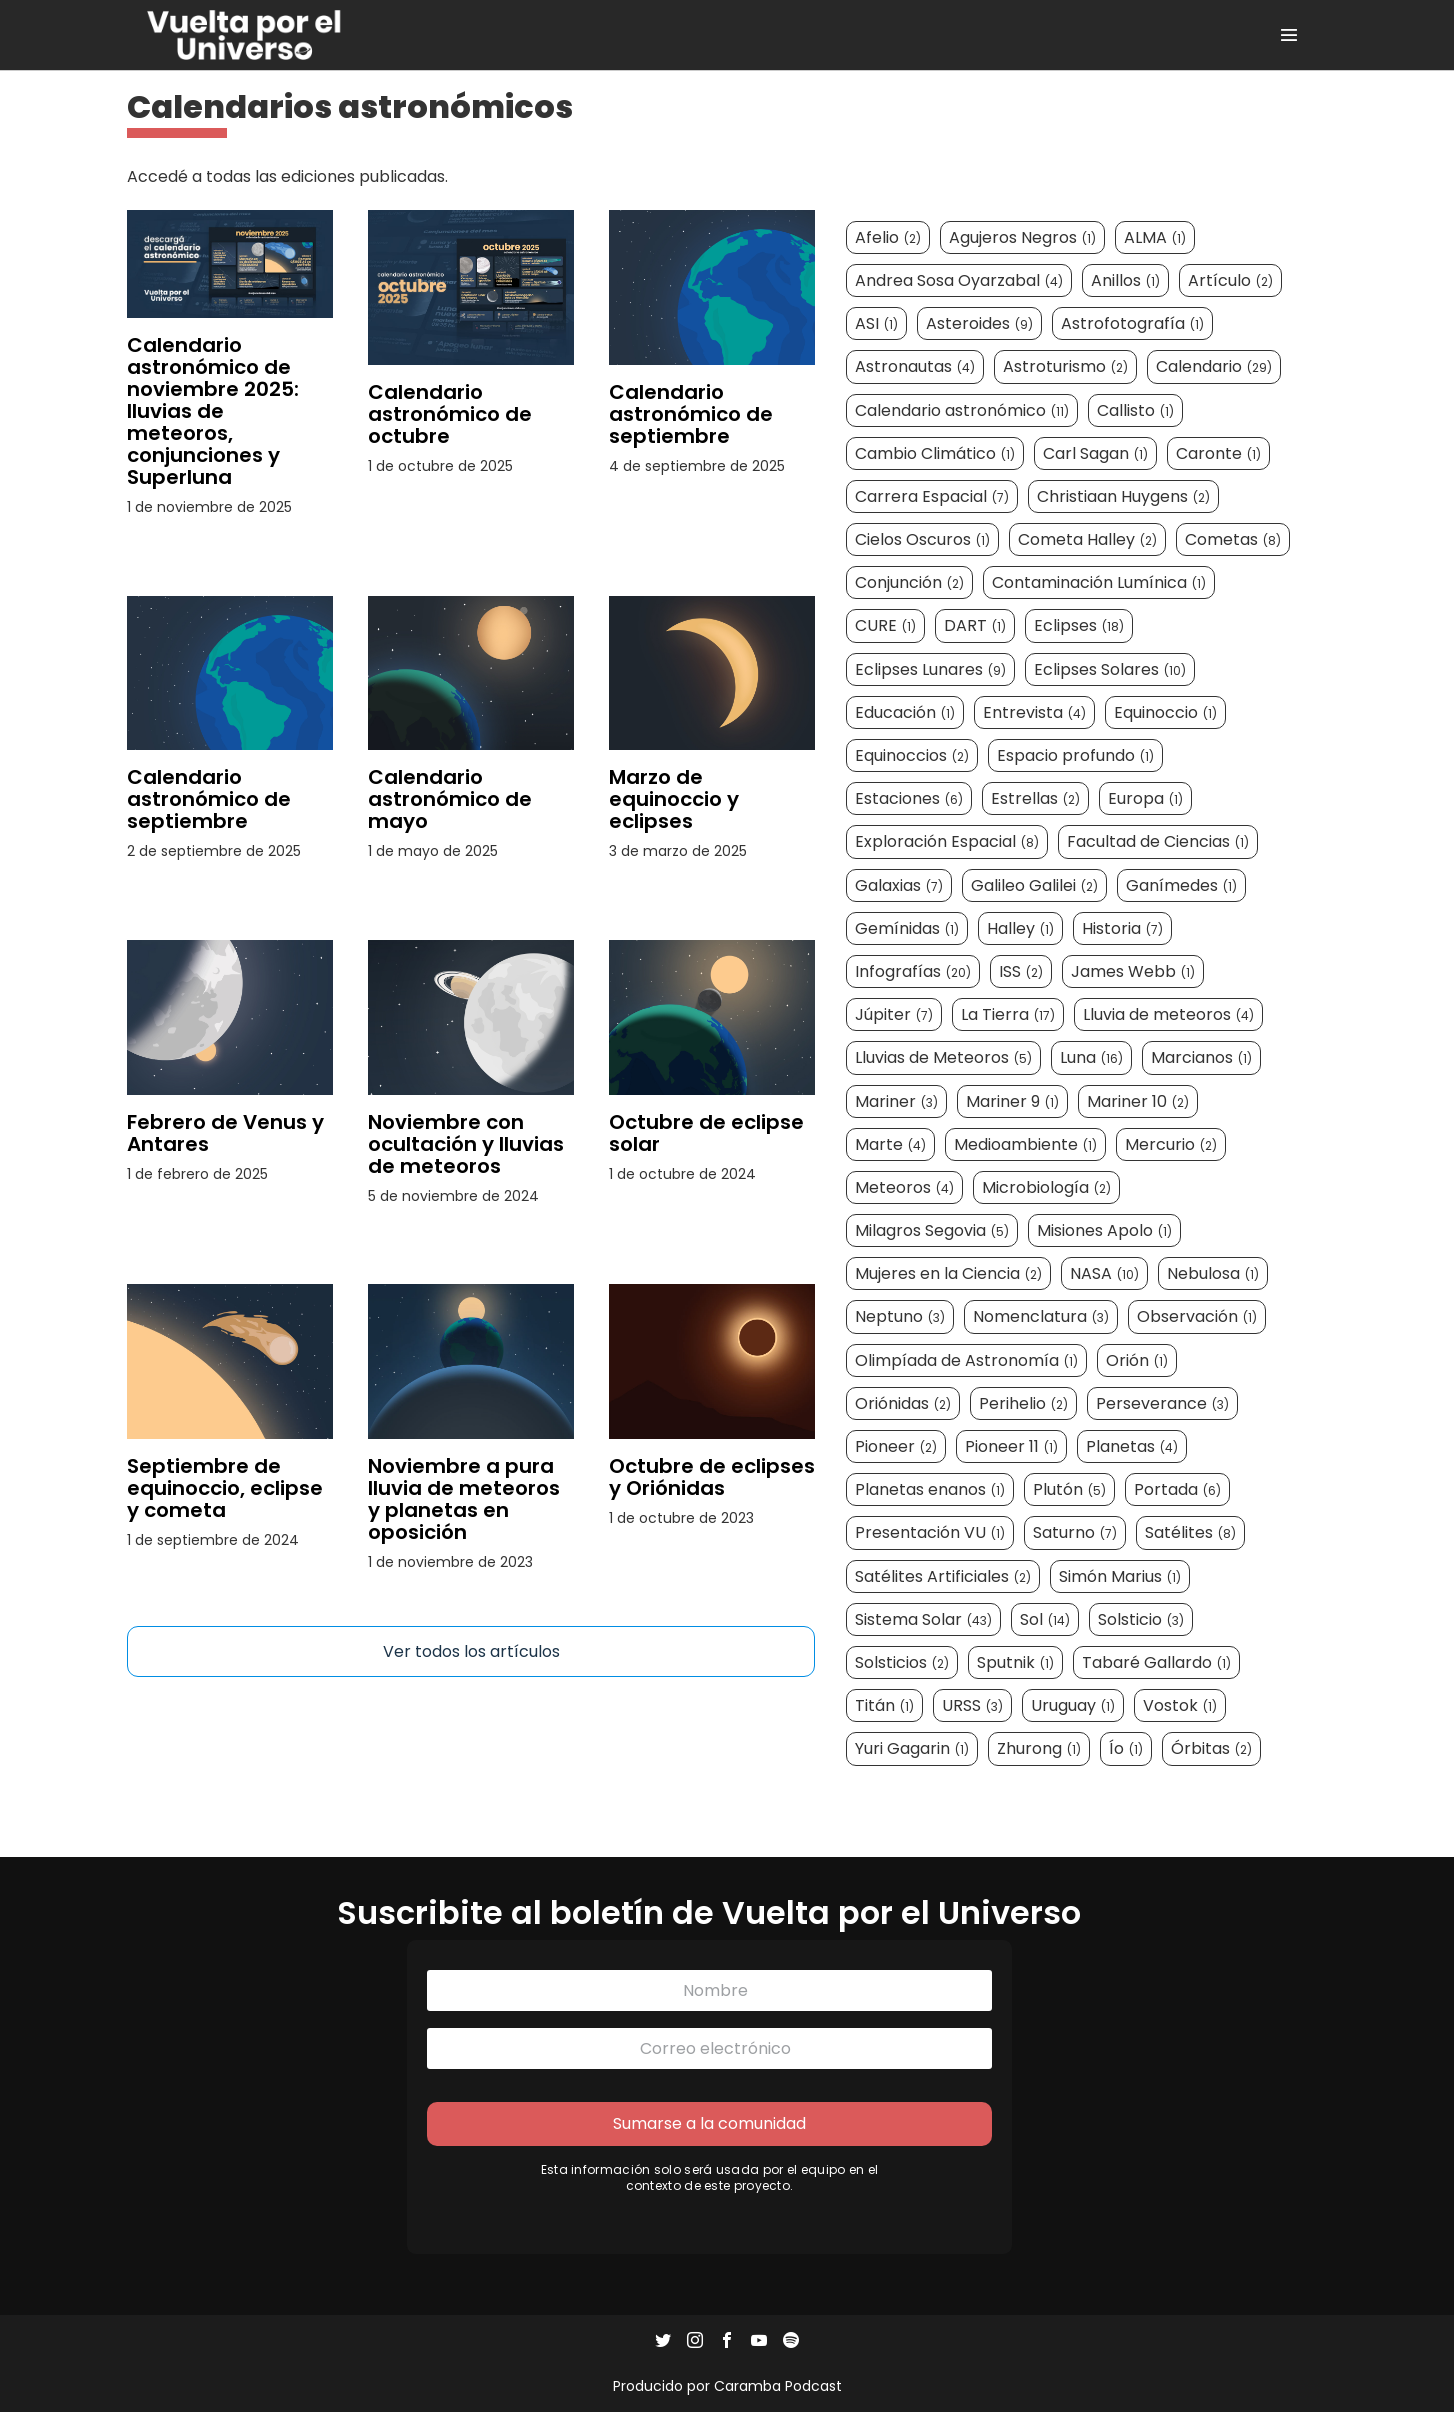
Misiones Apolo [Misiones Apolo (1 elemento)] (1105, 1232)
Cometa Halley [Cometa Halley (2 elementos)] (1088, 541)
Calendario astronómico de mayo (450, 799)
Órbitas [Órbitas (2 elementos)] (1212, 1750)
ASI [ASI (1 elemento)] (877, 325)
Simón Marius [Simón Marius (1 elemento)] (1121, 1577)
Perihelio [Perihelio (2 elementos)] (1024, 1404)
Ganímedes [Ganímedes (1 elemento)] (1182, 886)
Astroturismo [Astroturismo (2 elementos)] (1066, 368)
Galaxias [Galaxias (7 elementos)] (900, 886)
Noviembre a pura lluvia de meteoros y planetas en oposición (464, 1499)
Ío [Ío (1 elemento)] (1127, 1750)
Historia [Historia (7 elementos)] (1123, 929)
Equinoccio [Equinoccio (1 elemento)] (1166, 713)
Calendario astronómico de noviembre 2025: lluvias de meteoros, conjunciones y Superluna (213, 411)
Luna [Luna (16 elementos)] (1092, 1059)
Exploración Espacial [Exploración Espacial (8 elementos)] (948, 843)
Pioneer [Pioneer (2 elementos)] (897, 1447)
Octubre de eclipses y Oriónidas (712, 1477)
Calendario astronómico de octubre (450, 414)
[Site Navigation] (1289, 35)
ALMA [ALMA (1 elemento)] (1156, 238)
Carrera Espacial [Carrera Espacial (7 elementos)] (933, 497)
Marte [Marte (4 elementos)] (891, 1145)
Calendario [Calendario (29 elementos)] (1215, 368)
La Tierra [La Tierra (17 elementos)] (1009, 1016)
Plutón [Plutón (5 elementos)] (1070, 1491)
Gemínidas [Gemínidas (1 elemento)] (908, 929)
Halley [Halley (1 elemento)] (1021, 929)
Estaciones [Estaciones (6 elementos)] (910, 800)
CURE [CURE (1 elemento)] (886, 627)
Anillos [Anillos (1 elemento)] (1126, 281)
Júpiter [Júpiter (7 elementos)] (895, 1016)
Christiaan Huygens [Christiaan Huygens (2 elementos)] (1124, 497)
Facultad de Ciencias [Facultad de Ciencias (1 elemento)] (1159, 843)
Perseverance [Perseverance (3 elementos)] (1163, 1404)
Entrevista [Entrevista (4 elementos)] (1035, 713)
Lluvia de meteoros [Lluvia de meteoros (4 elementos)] (1169, 1016)
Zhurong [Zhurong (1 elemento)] (1040, 1750)
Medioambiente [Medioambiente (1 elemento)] (1026, 1145)
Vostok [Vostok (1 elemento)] (1181, 1707)
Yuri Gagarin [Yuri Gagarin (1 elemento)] (913, 1750)
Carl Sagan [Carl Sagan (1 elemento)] (1096, 454)
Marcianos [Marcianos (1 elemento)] (1202, 1059)
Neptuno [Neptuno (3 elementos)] (901, 1318)
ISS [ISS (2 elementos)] (1022, 972)
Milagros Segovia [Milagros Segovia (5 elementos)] (933, 1232)
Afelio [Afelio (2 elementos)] (889, 238)
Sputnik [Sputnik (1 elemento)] (1016, 1663)
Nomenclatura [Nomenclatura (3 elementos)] (1042, 1318)
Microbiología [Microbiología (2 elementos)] (1047, 1188)
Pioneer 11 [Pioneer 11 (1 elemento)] (1012, 1447)
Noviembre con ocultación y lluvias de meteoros (466, 1144)
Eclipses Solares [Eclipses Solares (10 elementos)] (1111, 670)
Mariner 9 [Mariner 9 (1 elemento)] (1013, 1102)
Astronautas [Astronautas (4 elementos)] (916, 368)
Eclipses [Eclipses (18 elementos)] (1080, 627)
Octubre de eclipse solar (706, 1133)
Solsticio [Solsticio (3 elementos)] (1142, 1620)
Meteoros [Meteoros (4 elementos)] (905, 1188)
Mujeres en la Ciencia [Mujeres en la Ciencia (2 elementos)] (949, 1275)
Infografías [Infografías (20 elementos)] (914, 972)
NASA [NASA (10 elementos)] (1105, 1275)
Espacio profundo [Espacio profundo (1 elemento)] (1076, 756)
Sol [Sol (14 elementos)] (1046, 1620)
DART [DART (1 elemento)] (976, 627)
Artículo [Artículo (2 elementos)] (1231, 281)
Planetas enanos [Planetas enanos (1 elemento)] (931, 1491)
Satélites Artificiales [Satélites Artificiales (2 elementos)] (944, 1577)
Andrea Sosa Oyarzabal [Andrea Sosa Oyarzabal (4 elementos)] (960, 281)
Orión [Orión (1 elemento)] (1138, 1361)
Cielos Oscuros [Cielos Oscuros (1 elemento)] (923, 541)
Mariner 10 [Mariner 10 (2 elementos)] (1139, 1102)
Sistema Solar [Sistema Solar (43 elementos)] (924, 1620)
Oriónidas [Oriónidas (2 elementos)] (904, 1404)
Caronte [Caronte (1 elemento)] (1219, 454)
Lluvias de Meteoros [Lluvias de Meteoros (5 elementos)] (944, 1059)
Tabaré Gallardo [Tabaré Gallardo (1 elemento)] (1157, 1663)
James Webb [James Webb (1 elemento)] (1134, 972)
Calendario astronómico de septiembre (691, 414)
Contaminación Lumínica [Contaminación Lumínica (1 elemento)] (1100, 584)
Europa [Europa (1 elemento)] (1146, 800)
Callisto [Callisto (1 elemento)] (1136, 411)
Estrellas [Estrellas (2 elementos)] (1036, 800)
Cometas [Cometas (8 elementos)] (1234, 541)
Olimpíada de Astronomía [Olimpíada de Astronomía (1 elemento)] (967, 1361)
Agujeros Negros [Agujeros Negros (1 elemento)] (1023, 238)
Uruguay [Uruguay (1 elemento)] (1074, 1707)
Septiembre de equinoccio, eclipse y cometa (225, 1488)
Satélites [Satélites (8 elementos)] (1191, 1534)
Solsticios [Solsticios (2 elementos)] (903, 1663)
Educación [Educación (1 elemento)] (906, 713)
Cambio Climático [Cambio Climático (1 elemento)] (936, 454)
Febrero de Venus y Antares (225, 1133)
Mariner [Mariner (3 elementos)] (897, 1102)
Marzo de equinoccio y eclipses (674, 799)
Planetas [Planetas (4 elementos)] (1133, 1447)
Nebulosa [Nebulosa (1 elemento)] (1214, 1275)
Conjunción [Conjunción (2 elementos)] (910, 584)
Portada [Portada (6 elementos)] (1178, 1491)
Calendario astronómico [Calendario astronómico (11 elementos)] (963, 411)
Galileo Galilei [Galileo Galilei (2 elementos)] (1035, 886)
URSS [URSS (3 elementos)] (973, 1707)
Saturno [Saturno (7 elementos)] (1076, 1534)
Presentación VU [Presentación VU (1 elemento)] (931, 1534)
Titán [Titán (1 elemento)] (885, 1707)
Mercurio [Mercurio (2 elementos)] (1172, 1145)
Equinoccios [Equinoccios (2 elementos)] (913, 756)
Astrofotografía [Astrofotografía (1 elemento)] (1133, 325)
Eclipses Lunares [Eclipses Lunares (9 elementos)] (931, 670)
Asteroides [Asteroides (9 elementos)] (980, 325)
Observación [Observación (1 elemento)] (1198, 1318)
